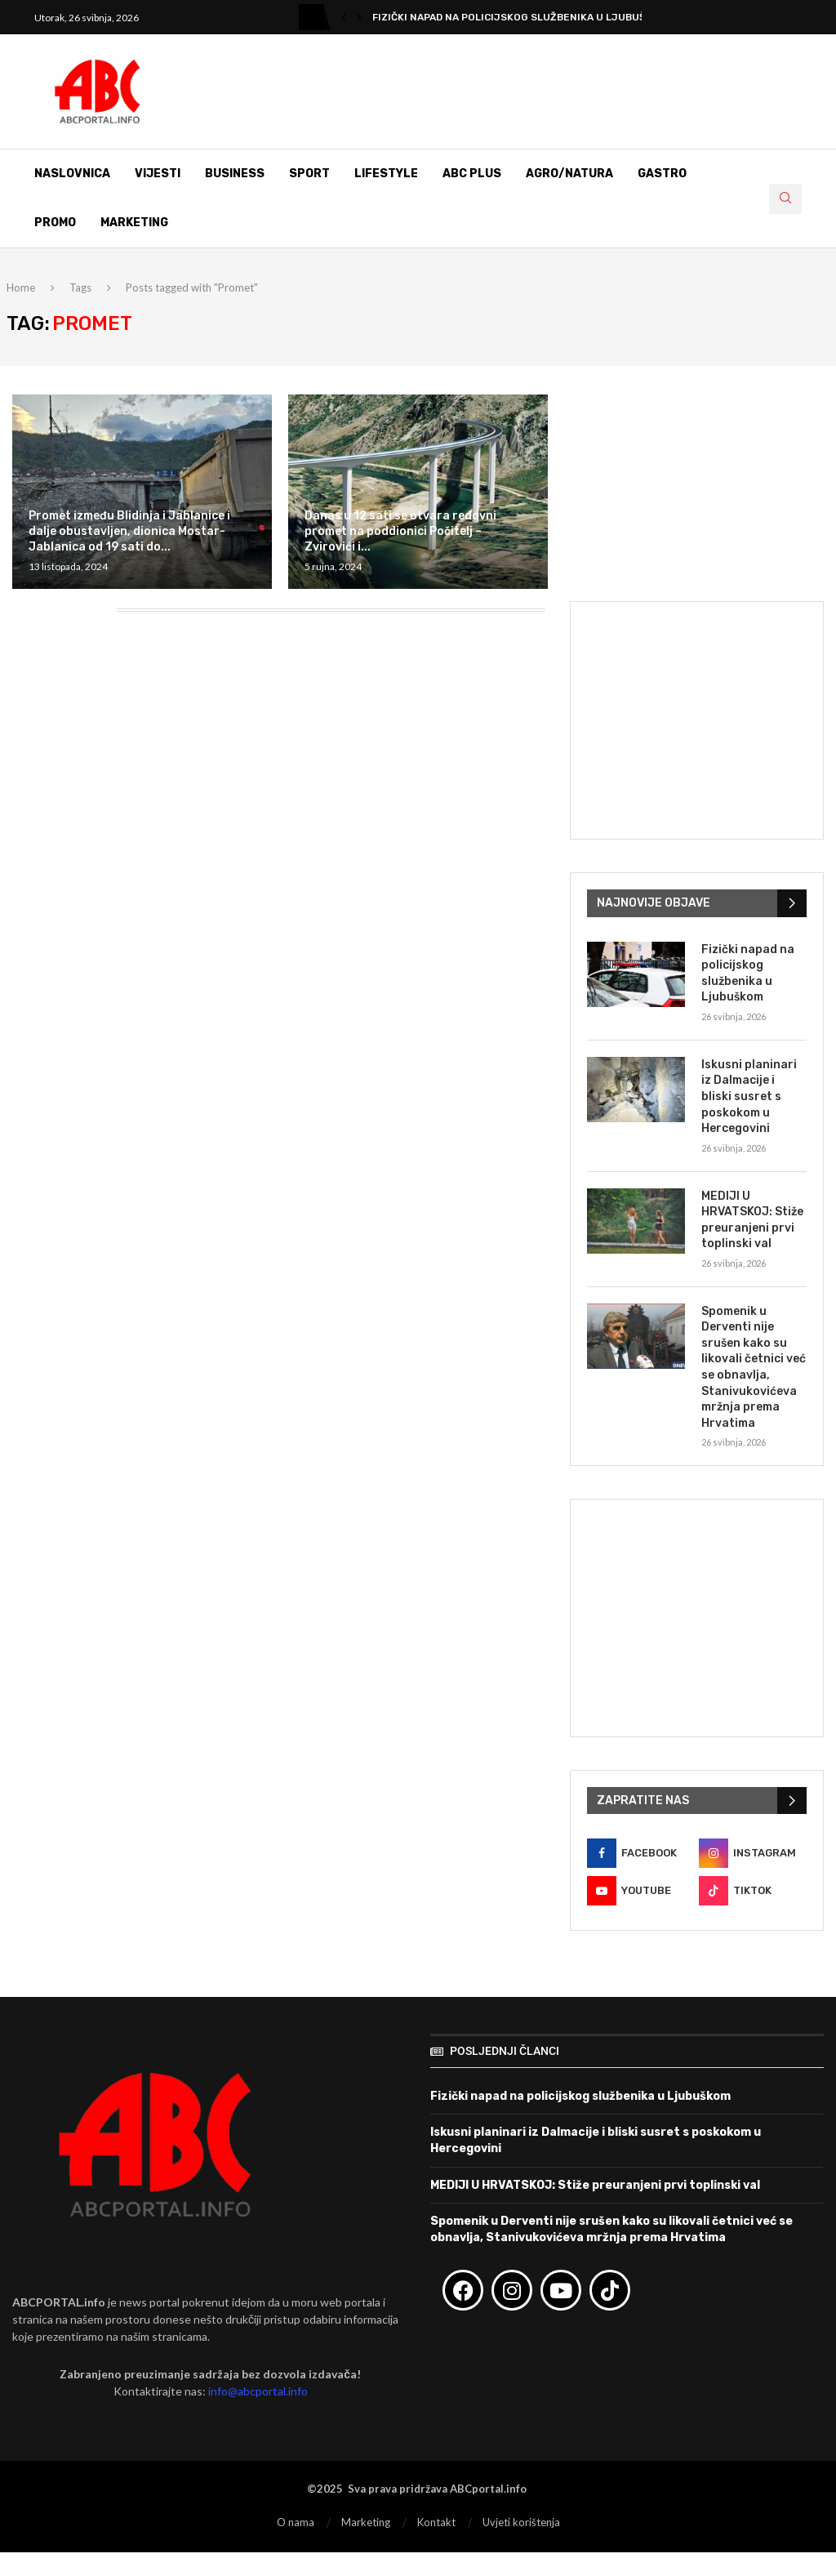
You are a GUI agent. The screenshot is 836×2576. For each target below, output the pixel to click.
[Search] (785, 199)
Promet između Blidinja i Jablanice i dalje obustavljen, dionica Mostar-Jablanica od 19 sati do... (129, 531)
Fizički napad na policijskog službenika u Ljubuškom (520, 17)
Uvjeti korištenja (521, 2522)
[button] (343, 17)
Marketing (134, 223)
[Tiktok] (753, 1890)
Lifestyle (386, 173)
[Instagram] (753, 1853)
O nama (295, 2522)
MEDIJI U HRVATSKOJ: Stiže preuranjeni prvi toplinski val (752, 1220)
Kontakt (436, 2522)
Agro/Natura (569, 173)
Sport (309, 173)
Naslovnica (72, 173)
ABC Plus (471, 173)
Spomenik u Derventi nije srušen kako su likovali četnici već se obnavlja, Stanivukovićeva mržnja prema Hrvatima (753, 1367)
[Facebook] (641, 1853)
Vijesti (157, 173)
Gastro (662, 173)
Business (235, 173)
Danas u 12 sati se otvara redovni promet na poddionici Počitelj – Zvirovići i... (400, 531)
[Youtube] (641, 1890)
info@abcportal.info (258, 2391)
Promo (55, 223)
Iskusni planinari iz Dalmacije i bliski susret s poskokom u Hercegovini (749, 1096)
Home (21, 287)
